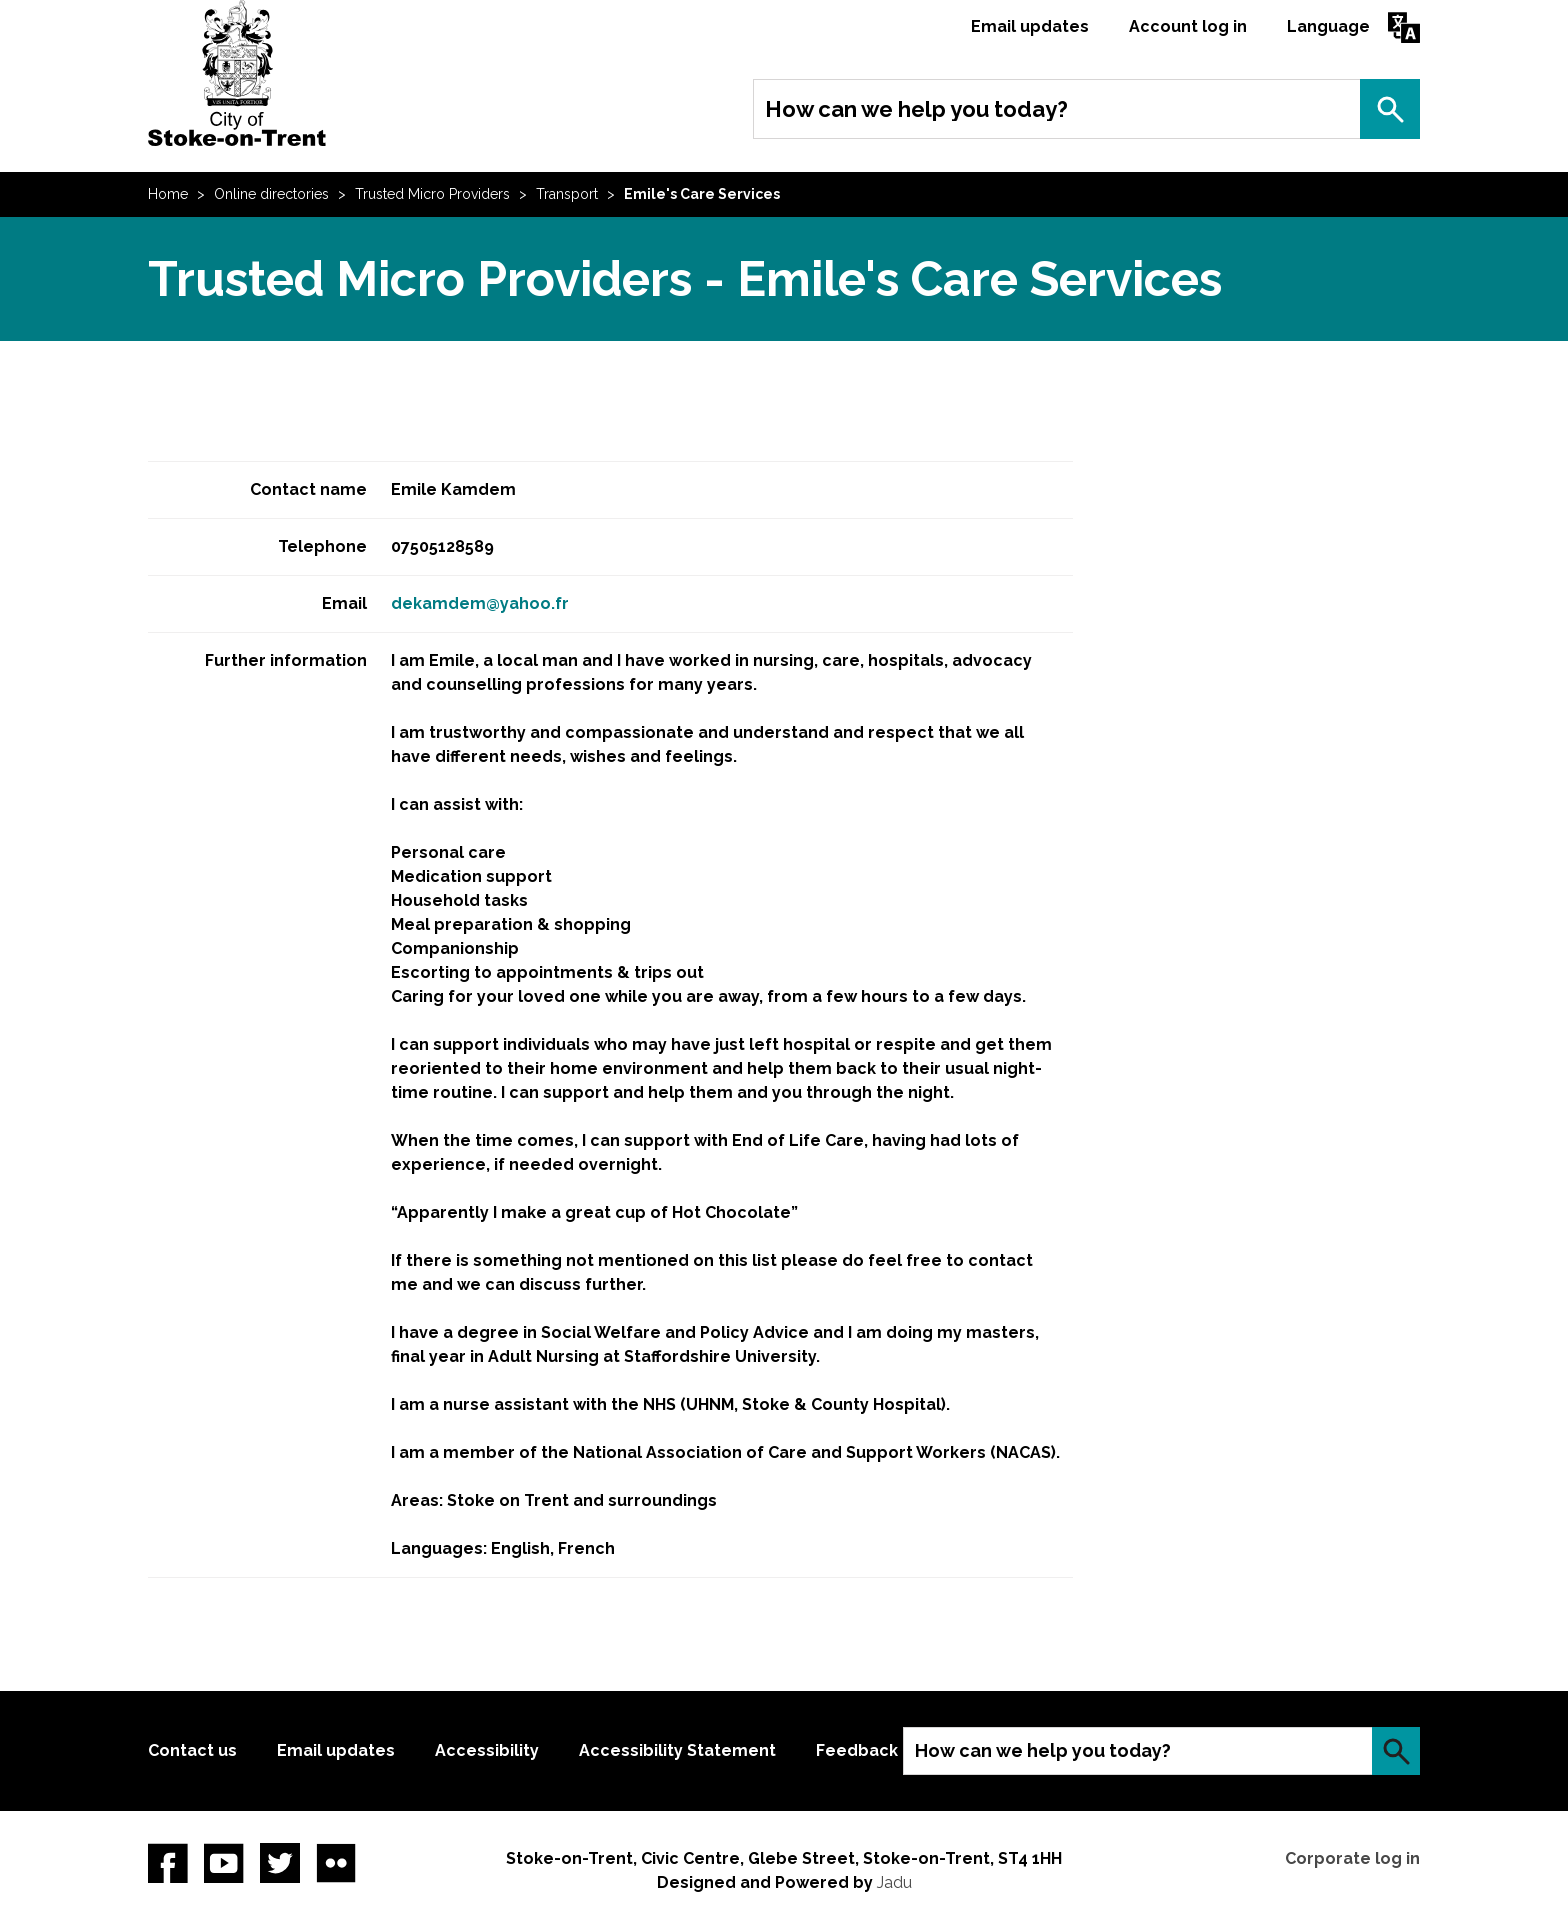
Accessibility (487, 1750)
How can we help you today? (916, 109)
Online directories (271, 194)
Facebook (168, 1863)
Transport (567, 194)
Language (1328, 26)
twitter (280, 1863)
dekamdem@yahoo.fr (480, 603)
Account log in (1188, 26)
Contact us (192, 1750)
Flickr (336, 1863)
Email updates (1030, 26)
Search (1390, 109)
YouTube (224, 1863)
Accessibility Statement (677, 1750)
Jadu (894, 1882)
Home (168, 194)
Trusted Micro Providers (432, 194)
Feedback (857, 1750)
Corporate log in (1352, 1858)
